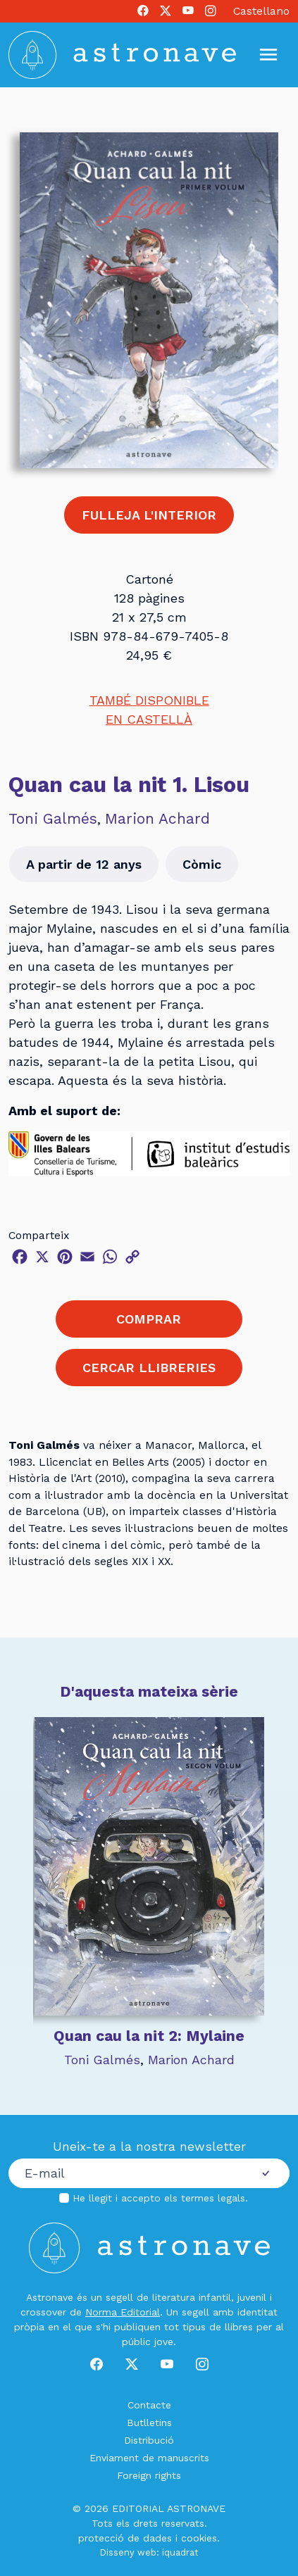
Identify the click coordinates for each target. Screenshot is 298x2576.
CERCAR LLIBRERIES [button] (149, 1367)
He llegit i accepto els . (160, 2198)
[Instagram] (210, 11)
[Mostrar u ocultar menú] (268, 54)
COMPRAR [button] (148, 1319)
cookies (199, 2538)
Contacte (149, 2405)
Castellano (261, 11)
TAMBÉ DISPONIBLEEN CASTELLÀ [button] (149, 710)
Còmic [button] (201, 864)
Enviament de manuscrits (149, 2457)
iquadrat (180, 2552)
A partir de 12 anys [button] (84, 864)
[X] (165, 11)
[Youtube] (188, 11)
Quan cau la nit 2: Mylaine (149, 2035)
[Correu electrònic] (125, 2173)
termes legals (213, 2198)
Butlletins (149, 2422)
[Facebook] (143, 11)
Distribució (149, 2440)
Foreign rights (149, 2475)
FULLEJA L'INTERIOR (149, 515)
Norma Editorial (122, 2312)
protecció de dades (125, 2538)
